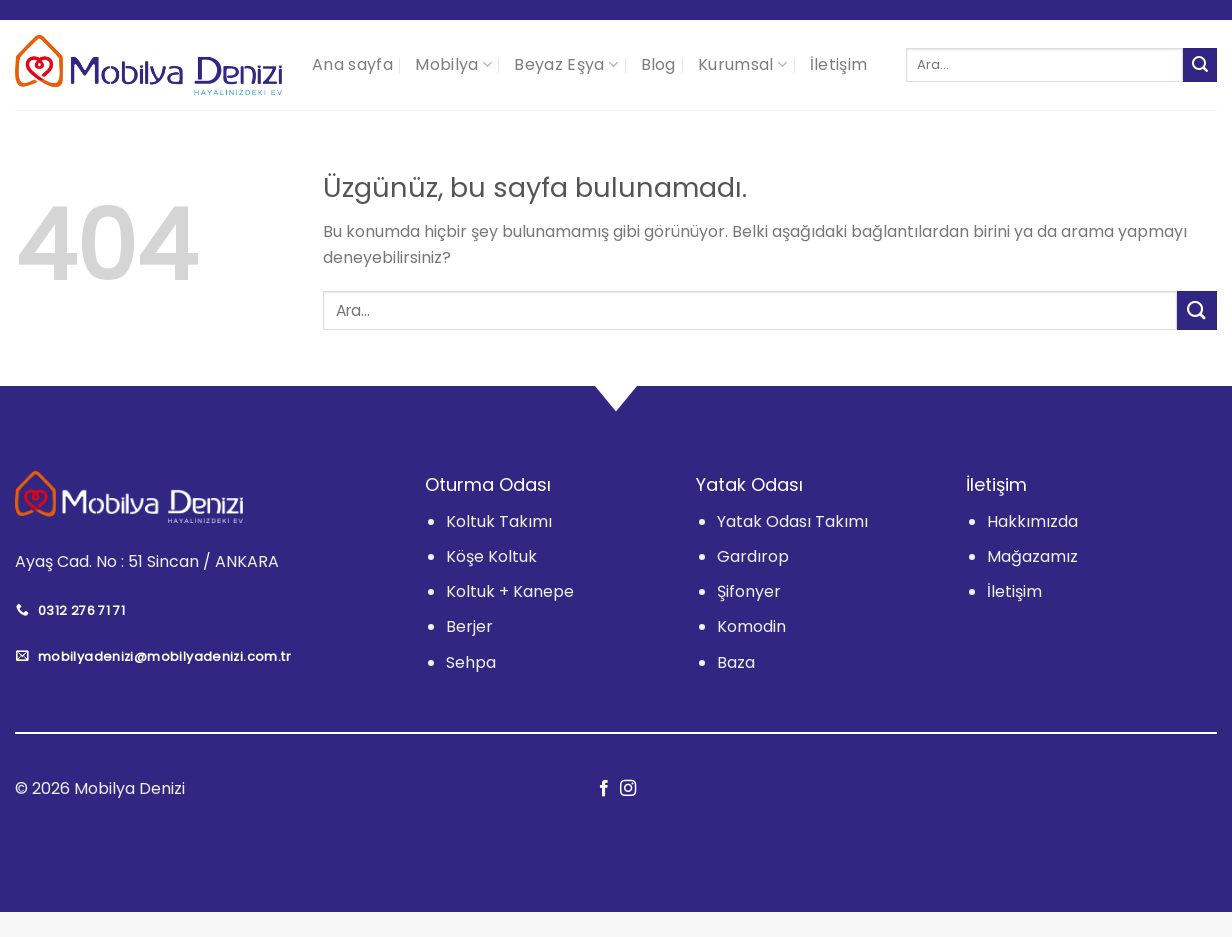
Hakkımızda (1032, 521)
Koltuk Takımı (499, 521)
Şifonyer (749, 591)
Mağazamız (1032, 556)
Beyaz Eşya (566, 64)
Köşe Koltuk (491, 556)
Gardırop (753, 556)
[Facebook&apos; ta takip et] (604, 789)
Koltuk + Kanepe (510, 591)
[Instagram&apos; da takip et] (628, 789)
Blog (658, 64)
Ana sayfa (352, 64)
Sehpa (471, 662)
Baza (736, 662)
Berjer (469, 626)
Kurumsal (742, 64)
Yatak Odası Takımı (792, 521)
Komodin (751, 626)
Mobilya (453, 64)
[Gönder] (1200, 65)
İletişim (839, 64)
